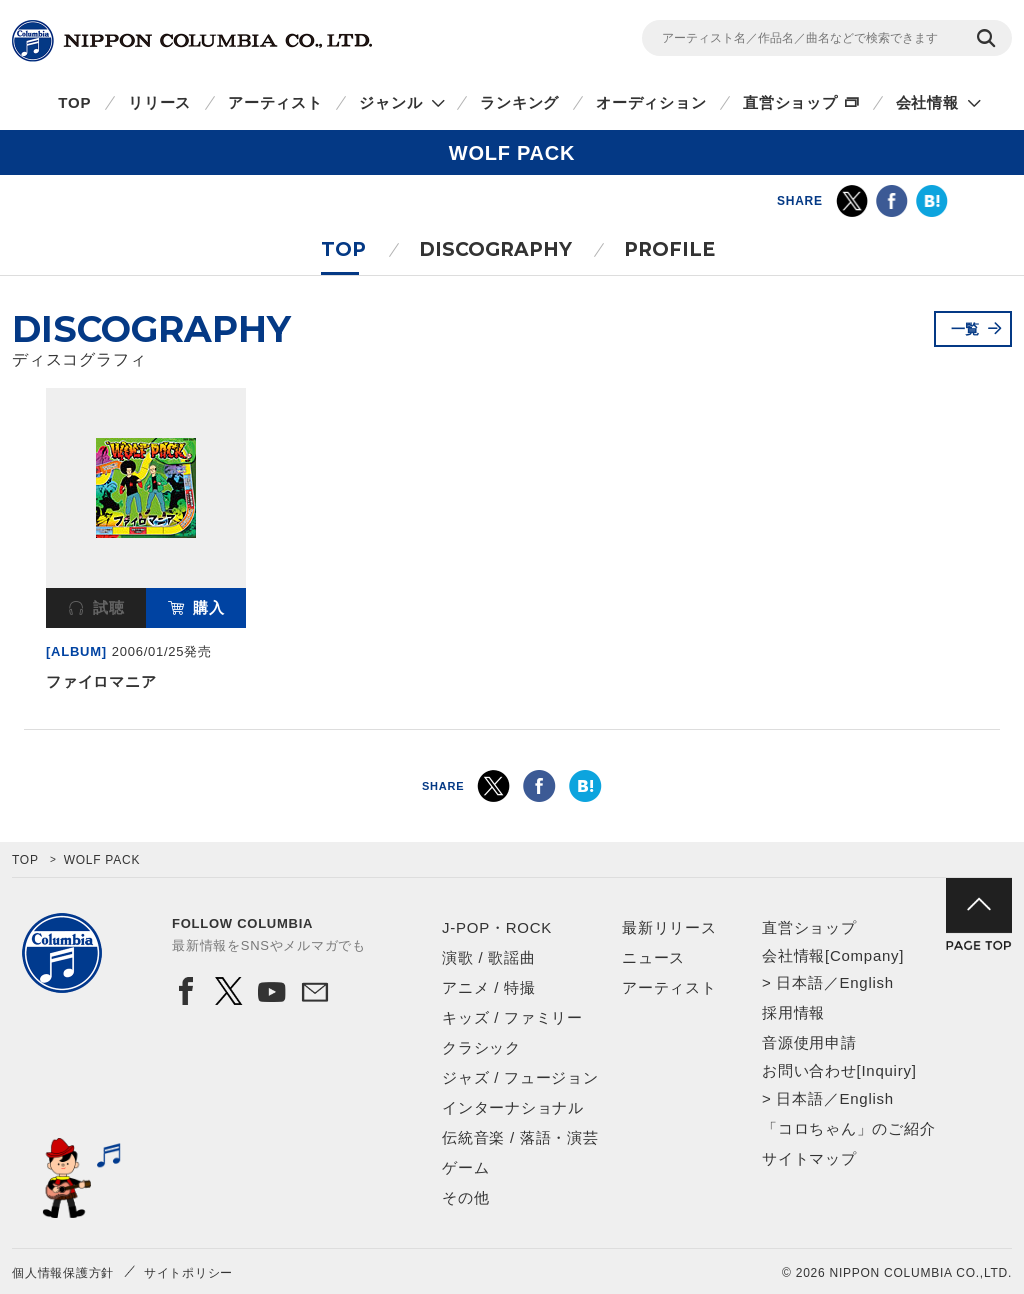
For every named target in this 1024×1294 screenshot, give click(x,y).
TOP (74, 102)
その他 (465, 1197)
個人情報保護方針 (63, 1273)
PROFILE (669, 249)
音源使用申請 (809, 1042)
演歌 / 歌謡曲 (489, 957)
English (866, 982)
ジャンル (390, 102)
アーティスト (275, 102)
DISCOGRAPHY (495, 249)
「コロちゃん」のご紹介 (848, 1128)
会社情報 (927, 102)
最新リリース (669, 927)
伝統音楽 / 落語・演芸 (520, 1137)
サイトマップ (809, 1158)
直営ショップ (790, 102)
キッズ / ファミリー (512, 1017)
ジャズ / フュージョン (520, 1077)
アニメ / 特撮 (489, 987)
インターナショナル (513, 1107)
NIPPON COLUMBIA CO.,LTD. (192, 41)
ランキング (519, 102)
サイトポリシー (188, 1273)
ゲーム (465, 1167)
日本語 (799, 982)
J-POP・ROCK (497, 927)
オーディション (651, 102)
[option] (146, 543)
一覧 (966, 329)
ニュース (653, 957)
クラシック (481, 1047)
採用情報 (793, 1012)
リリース (159, 102)
